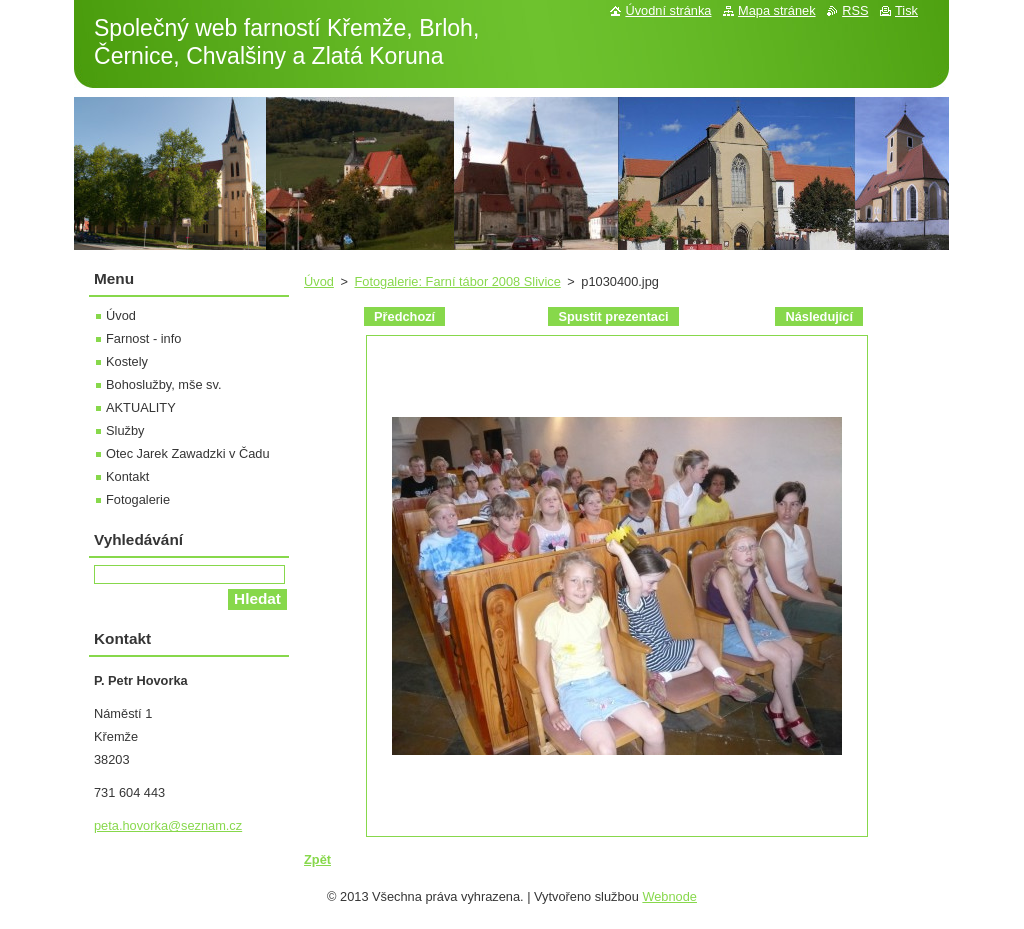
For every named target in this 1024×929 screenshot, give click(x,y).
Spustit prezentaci (613, 316)
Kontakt (127, 476)
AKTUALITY (141, 407)
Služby (125, 430)
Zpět (317, 859)
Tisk (906, 10)
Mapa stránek (777, 10)
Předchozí (404, 316)
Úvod (319, 281)
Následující (819, 316)
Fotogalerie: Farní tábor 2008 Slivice (457, 281)
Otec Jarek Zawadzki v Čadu (188, 453)
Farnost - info (143, 338)
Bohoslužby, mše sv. (163, 384)
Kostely (127, 361)
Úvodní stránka (668, 10)
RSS (855, 10)
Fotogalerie (138, 499)
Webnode (669, 896)
